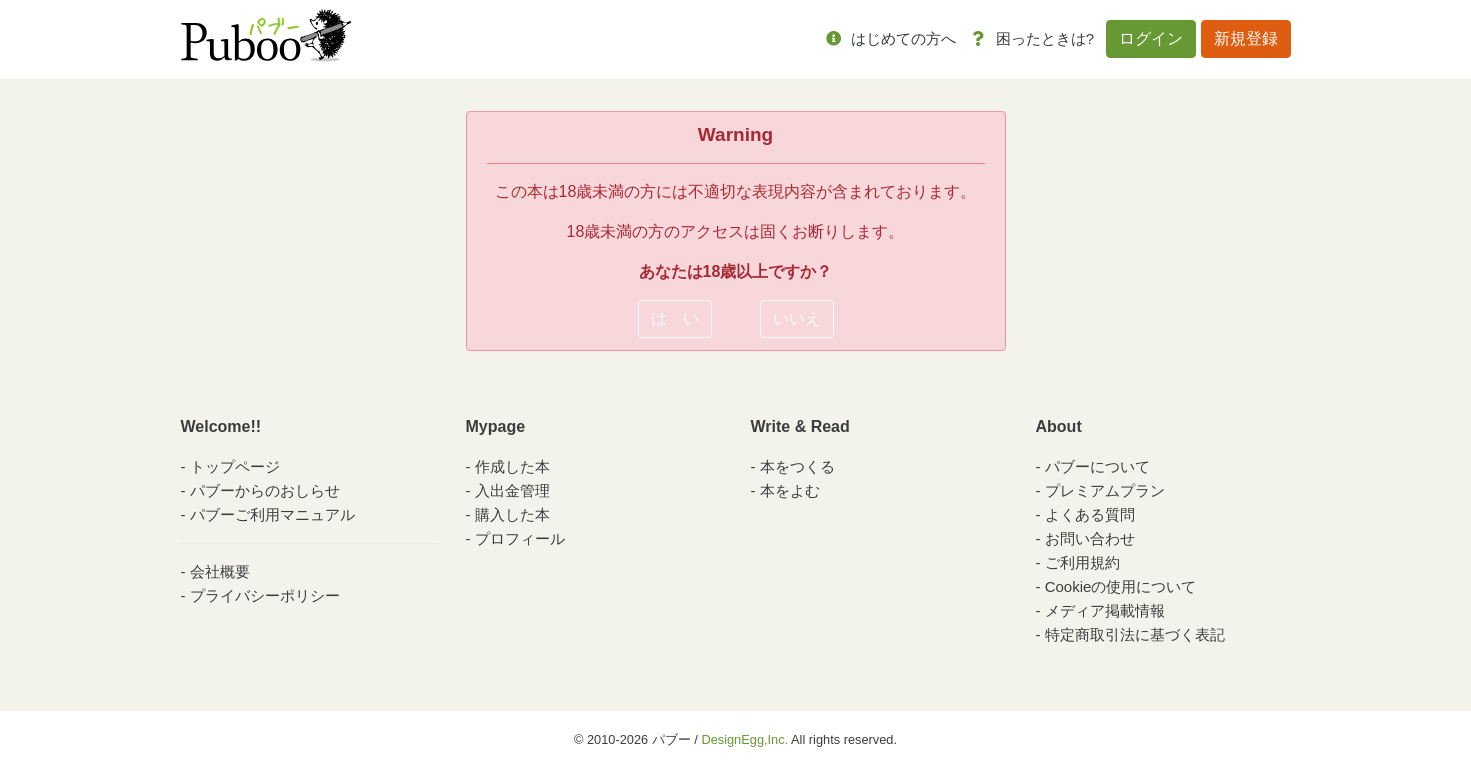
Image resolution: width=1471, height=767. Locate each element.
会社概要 (220, 571)
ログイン (1151, 38)
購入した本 (512, 514)
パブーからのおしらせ (265, 490)
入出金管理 (512, 490)
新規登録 (1246, 38)
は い (675, 318)
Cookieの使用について (1121, 586)
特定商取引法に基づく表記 (1135, 634)
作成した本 (512, 466)
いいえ (797, 318)
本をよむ (790, 490)
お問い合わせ (1090, 538)
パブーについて (1097, 466)
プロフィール (520, 538)
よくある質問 (1090, 514)
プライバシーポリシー (265, 595)
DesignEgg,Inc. (744, 739)
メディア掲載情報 (1105, 610)
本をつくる (797, 466)
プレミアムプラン (1105, 490)
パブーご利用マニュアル (272, 514)
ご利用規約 (1082, 562)
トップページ (235, 466)
